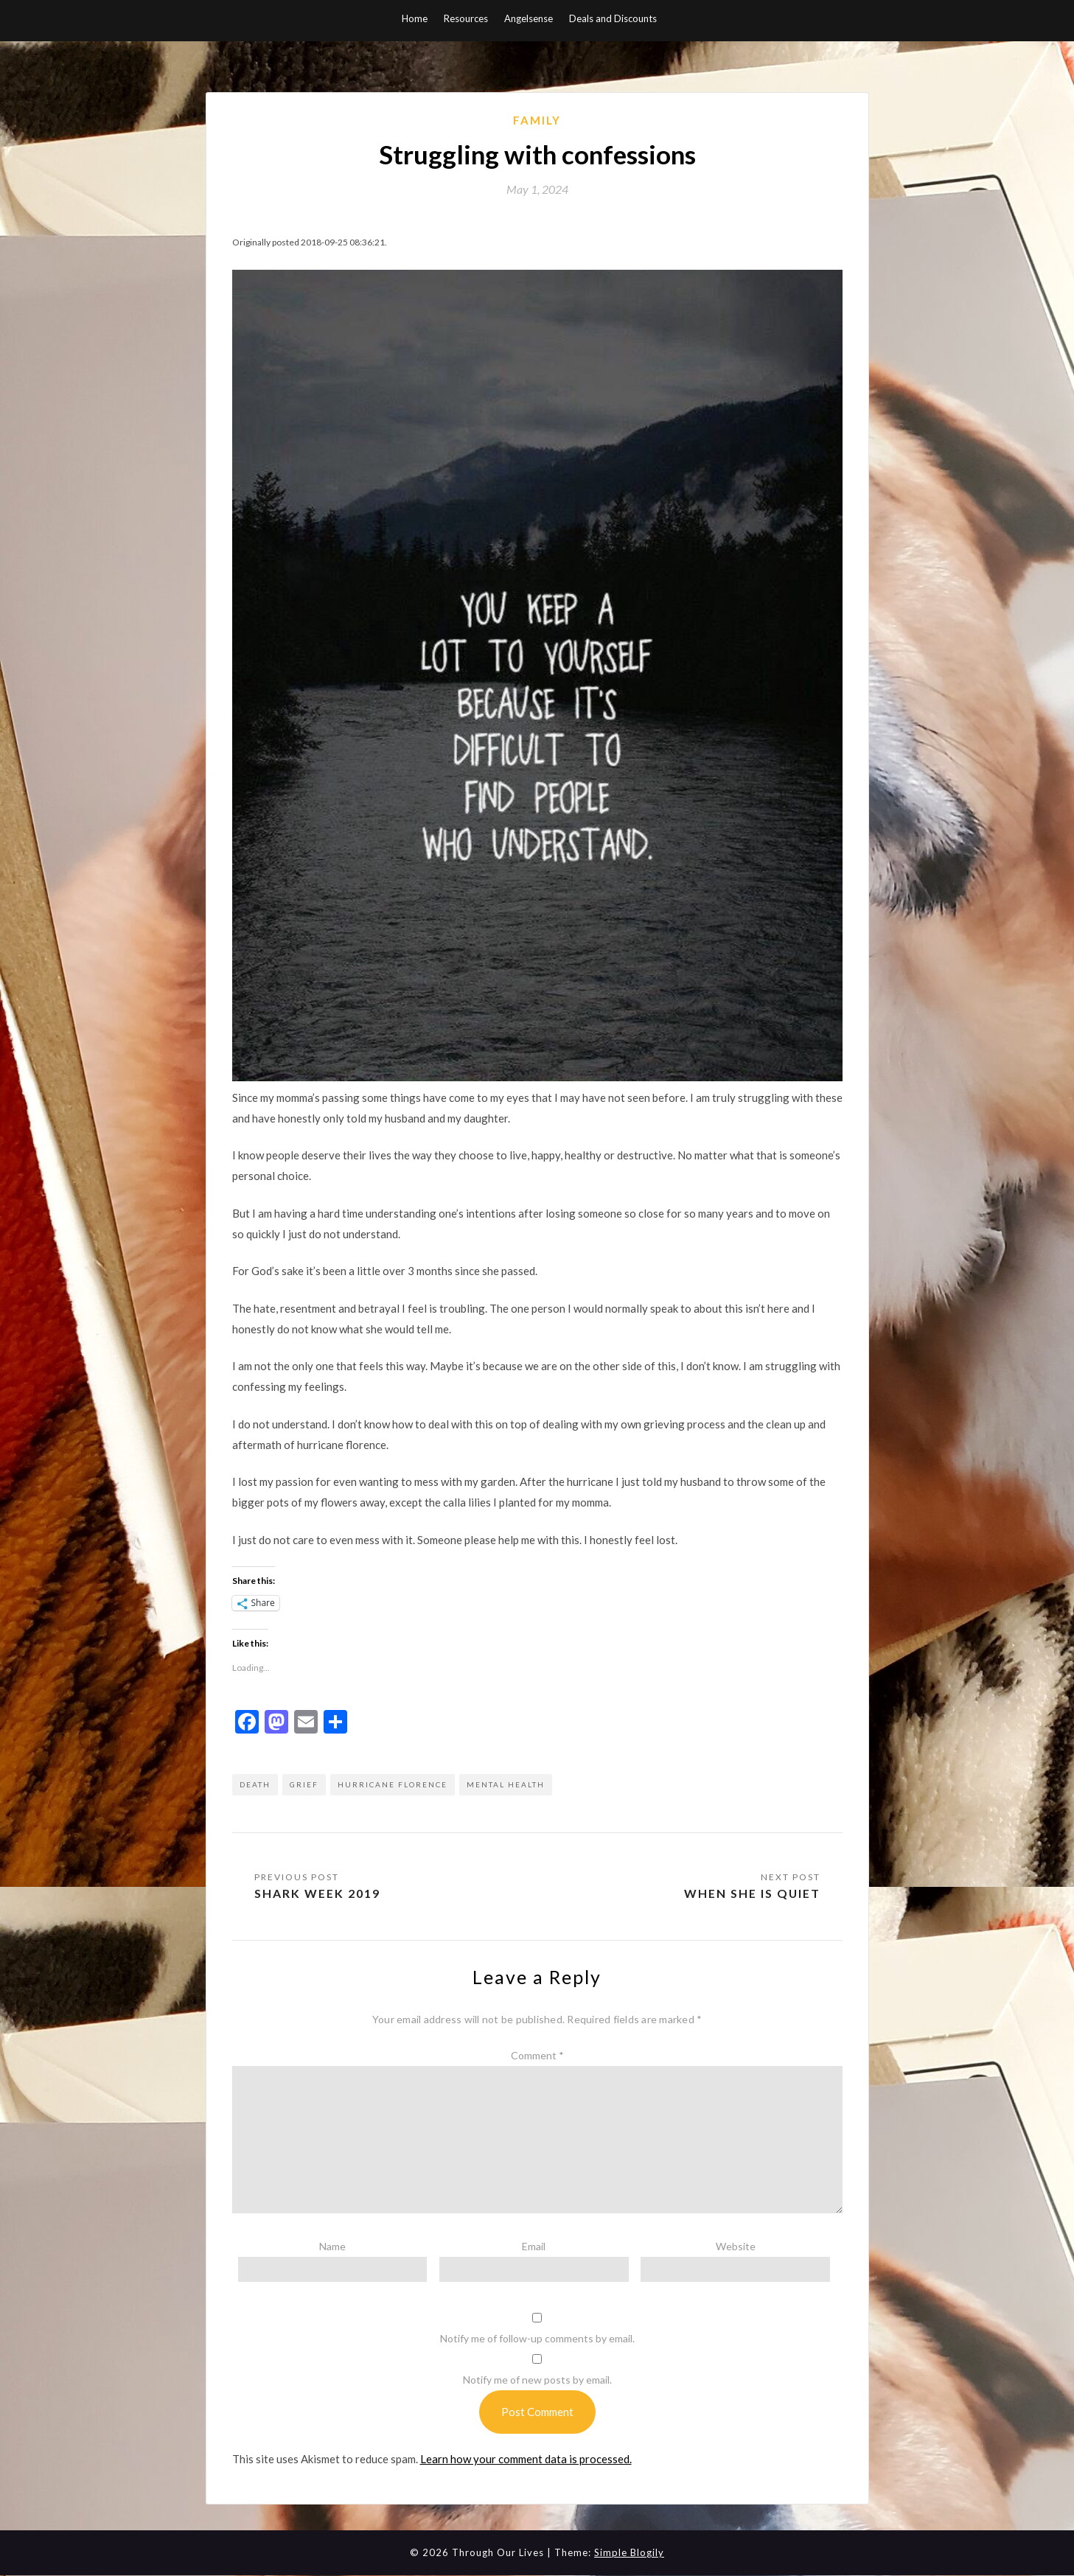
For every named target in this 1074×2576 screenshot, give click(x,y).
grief (304, 1784)
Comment (537, 2056)
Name (332, 2246)
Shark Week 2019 (317, 1893)
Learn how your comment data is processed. (526, 2458)
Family (537, 120)
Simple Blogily (629, 2553)
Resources (466, 18)
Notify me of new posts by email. (537, 2380)
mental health (506, 1784)
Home (415, 18)
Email (533, 2246)
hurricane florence (392, 1784)
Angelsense (528, 18)
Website (736, 2246)
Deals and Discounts (613, 18)
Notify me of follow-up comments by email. (537, 2339)
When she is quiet (751, 1893)
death (255, 1784)
